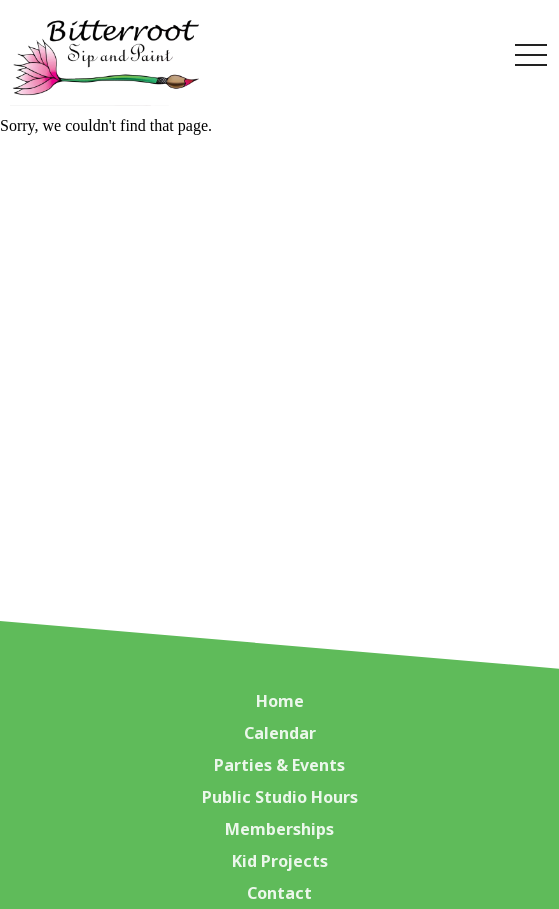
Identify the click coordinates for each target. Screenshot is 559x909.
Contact (279, 893)
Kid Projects (280, 861)
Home (280, 701)
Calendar (280, 733)
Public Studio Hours (280, 797)
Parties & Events (279, 765)
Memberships (279, 829)
